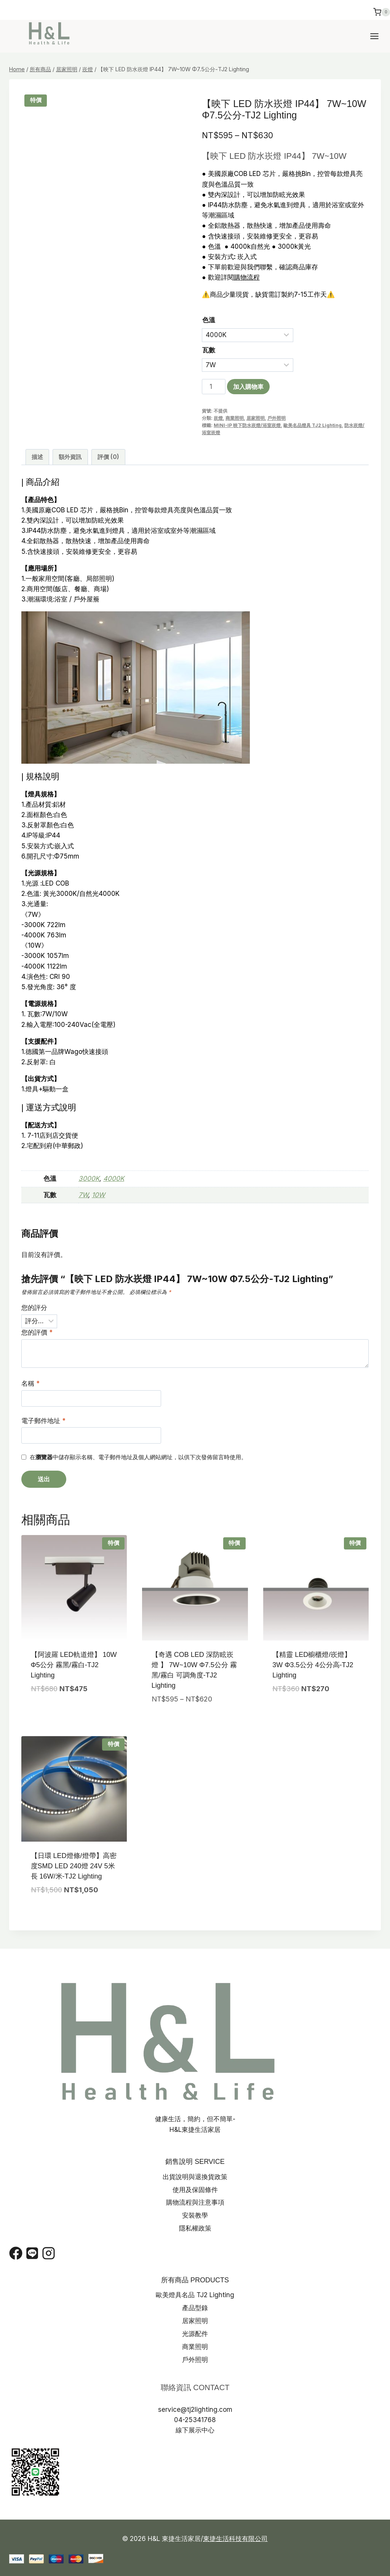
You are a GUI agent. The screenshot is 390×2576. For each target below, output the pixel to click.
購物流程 (247, 277)
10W (98, 1195)
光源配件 (195, 2334)
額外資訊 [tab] (70, 457)
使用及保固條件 (195, 2190)
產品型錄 (195, 2308)
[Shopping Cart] (381, 14)
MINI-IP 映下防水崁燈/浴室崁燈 (247, 425)
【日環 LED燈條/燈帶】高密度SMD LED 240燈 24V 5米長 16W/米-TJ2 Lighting (74, 1866)
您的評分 (34, 1307)
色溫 (208, 320)
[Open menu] (378, 36)
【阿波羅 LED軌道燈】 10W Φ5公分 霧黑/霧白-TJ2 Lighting (74, 1665)
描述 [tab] (37, 457)
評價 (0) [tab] (108, 457)
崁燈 (218, 418)
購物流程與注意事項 (195, 2202)
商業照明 (234, 418)
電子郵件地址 (43, 1421)
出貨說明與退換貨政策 (195, 2177)
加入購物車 (248, 386)
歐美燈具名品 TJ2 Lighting (195, 2295)
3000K (88, 1178)
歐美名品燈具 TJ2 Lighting (312, 425)
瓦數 (208, 350)
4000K (113, 1178)
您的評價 (37, 1332)
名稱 (30, 1383)
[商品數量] (213, 386)
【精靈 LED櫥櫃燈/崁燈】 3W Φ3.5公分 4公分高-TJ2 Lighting (312, 1665)
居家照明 (255, 418)
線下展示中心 (195, 2430)
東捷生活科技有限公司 (235, 2538)
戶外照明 (276, 418)
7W (83, 1195)
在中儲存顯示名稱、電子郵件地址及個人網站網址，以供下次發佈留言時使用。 (138, 1457)
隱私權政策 (195, 2228)
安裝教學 (195, 2215)
